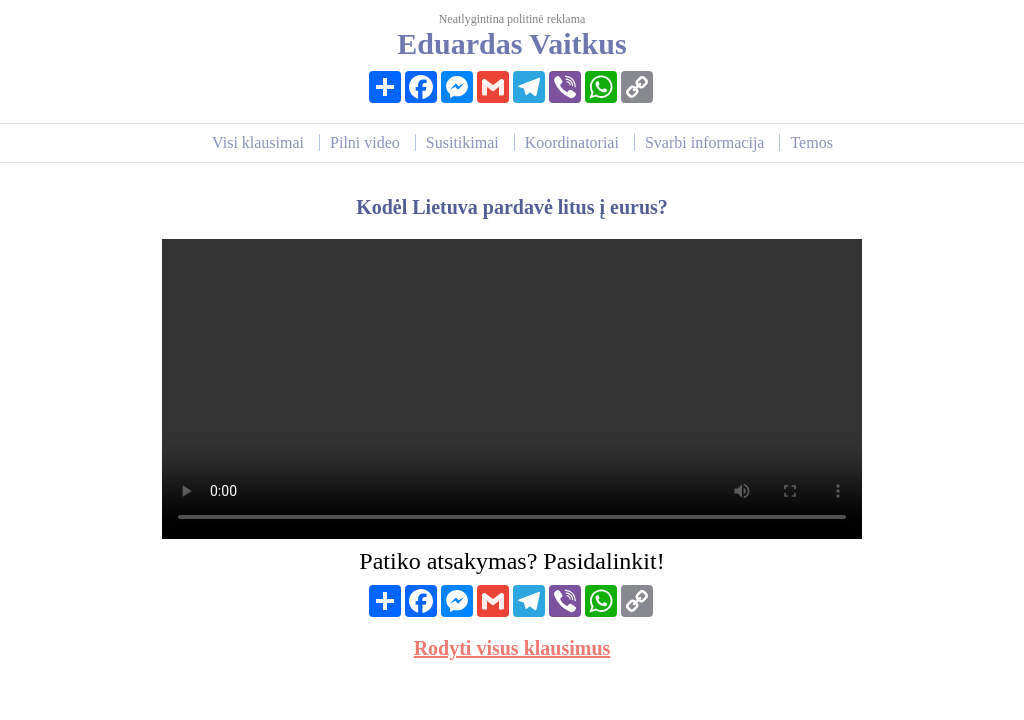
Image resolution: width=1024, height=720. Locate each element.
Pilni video (365, 142)
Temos (811, 142)
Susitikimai (462, 142)
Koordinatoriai (572, 142)
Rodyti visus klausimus (512, 648)
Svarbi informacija (705, 142)
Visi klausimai (258, 142)
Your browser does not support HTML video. (512, 389)
